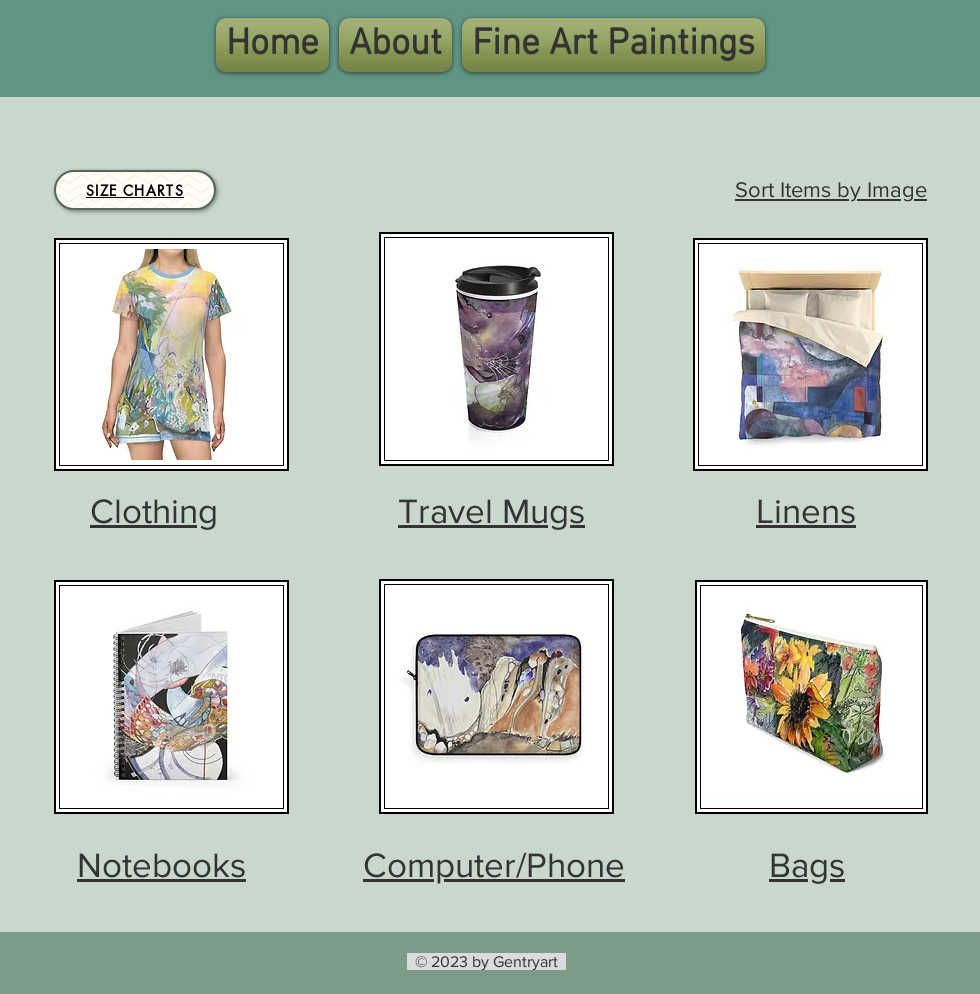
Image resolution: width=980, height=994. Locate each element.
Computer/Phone (494, 865)
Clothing (154, 511)
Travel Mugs (491, 511)
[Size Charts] (135, 190)
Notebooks (161, 865)
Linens (806, 511)
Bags (807, 865)
